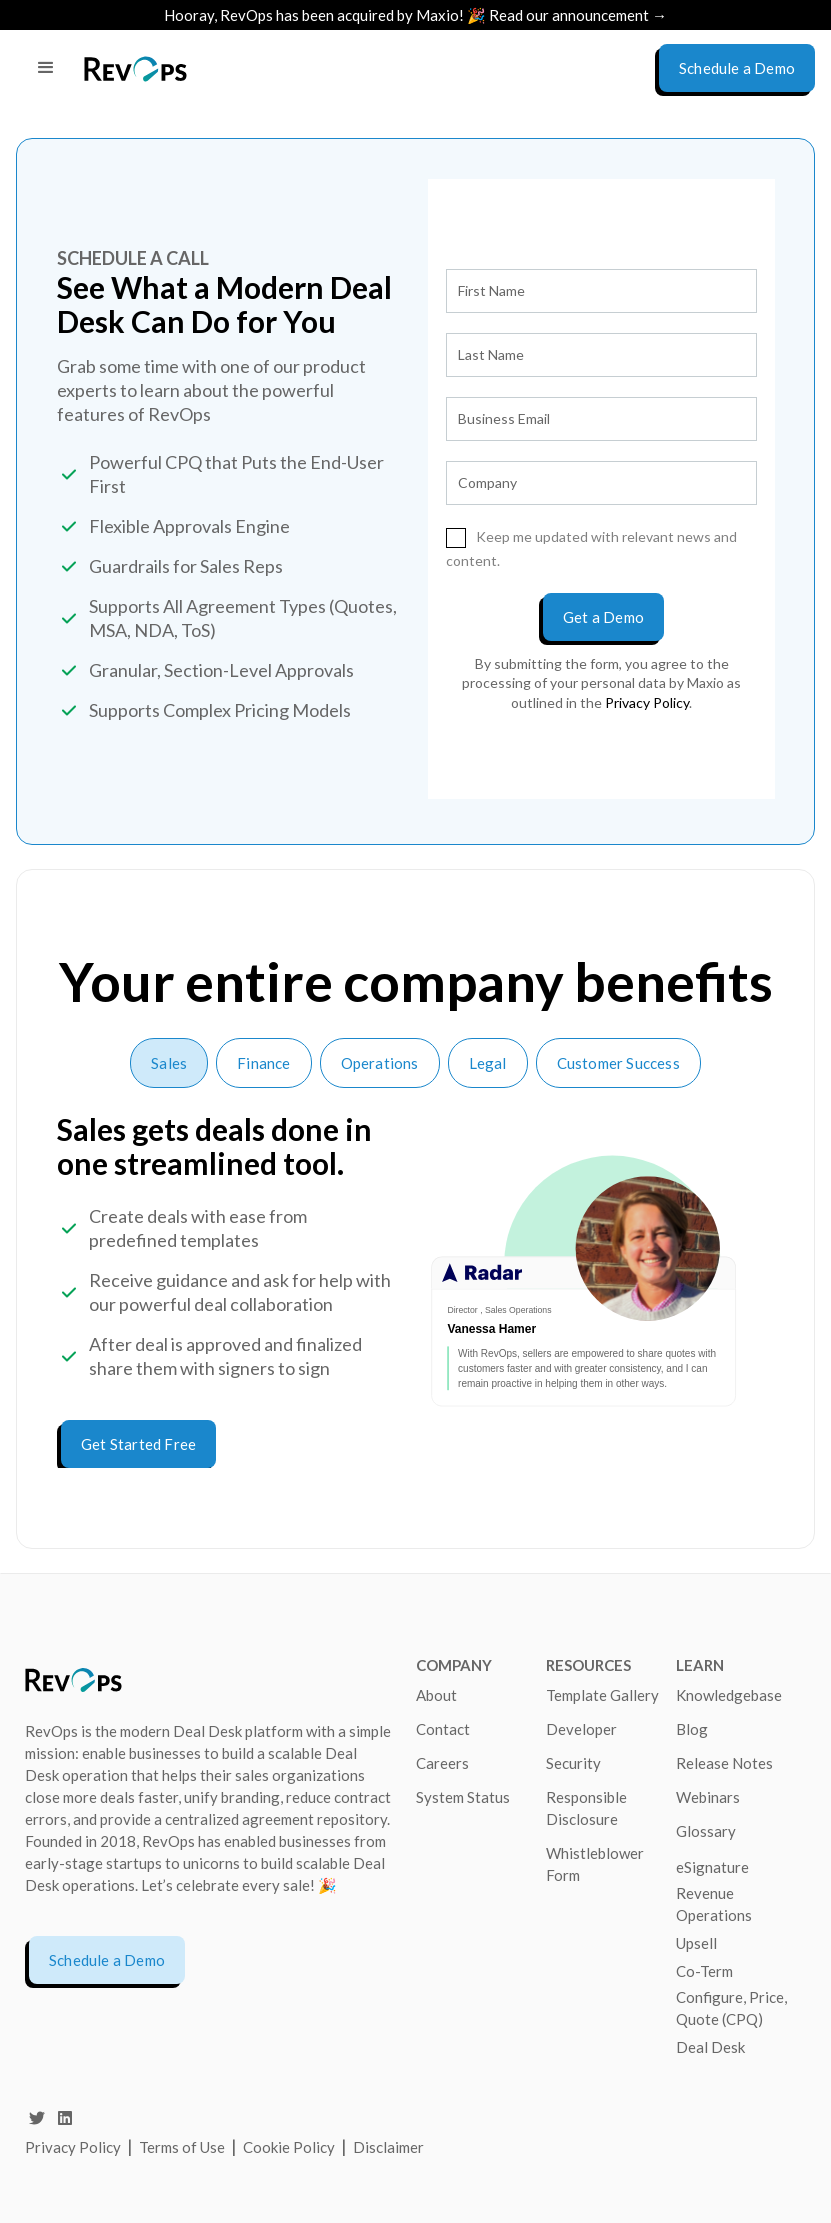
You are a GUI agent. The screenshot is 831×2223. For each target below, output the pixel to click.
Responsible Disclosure (586, 1808)
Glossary (706, 1831)
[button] (46, 68)
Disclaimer (388, 2147)
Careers (442, 1763)
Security (573, 1763)
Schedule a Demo (107, 1960)
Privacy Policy (73, 2147)
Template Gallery (602, 1695)
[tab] (169, 1063)
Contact (443, 1729)
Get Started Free (138, 1444)
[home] (135, 68)
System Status (463, 1797)
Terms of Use (183, 2147)
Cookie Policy (289, 2147)
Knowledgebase (729, 1695)
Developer (581, 1729)
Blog (692, 1729)
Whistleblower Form (595, 1864)
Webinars (708, 1797)
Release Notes (724, 1763)
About (436, 1695)
